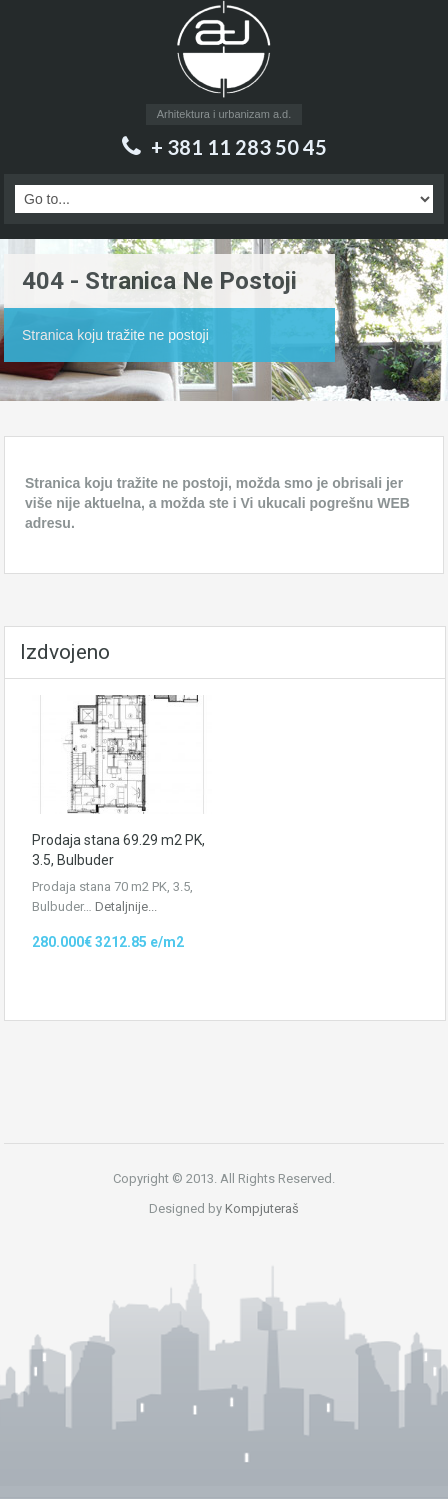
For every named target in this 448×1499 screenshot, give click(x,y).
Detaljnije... (126, 906)
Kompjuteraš (262, 1208)
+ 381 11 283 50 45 (239, 147)
